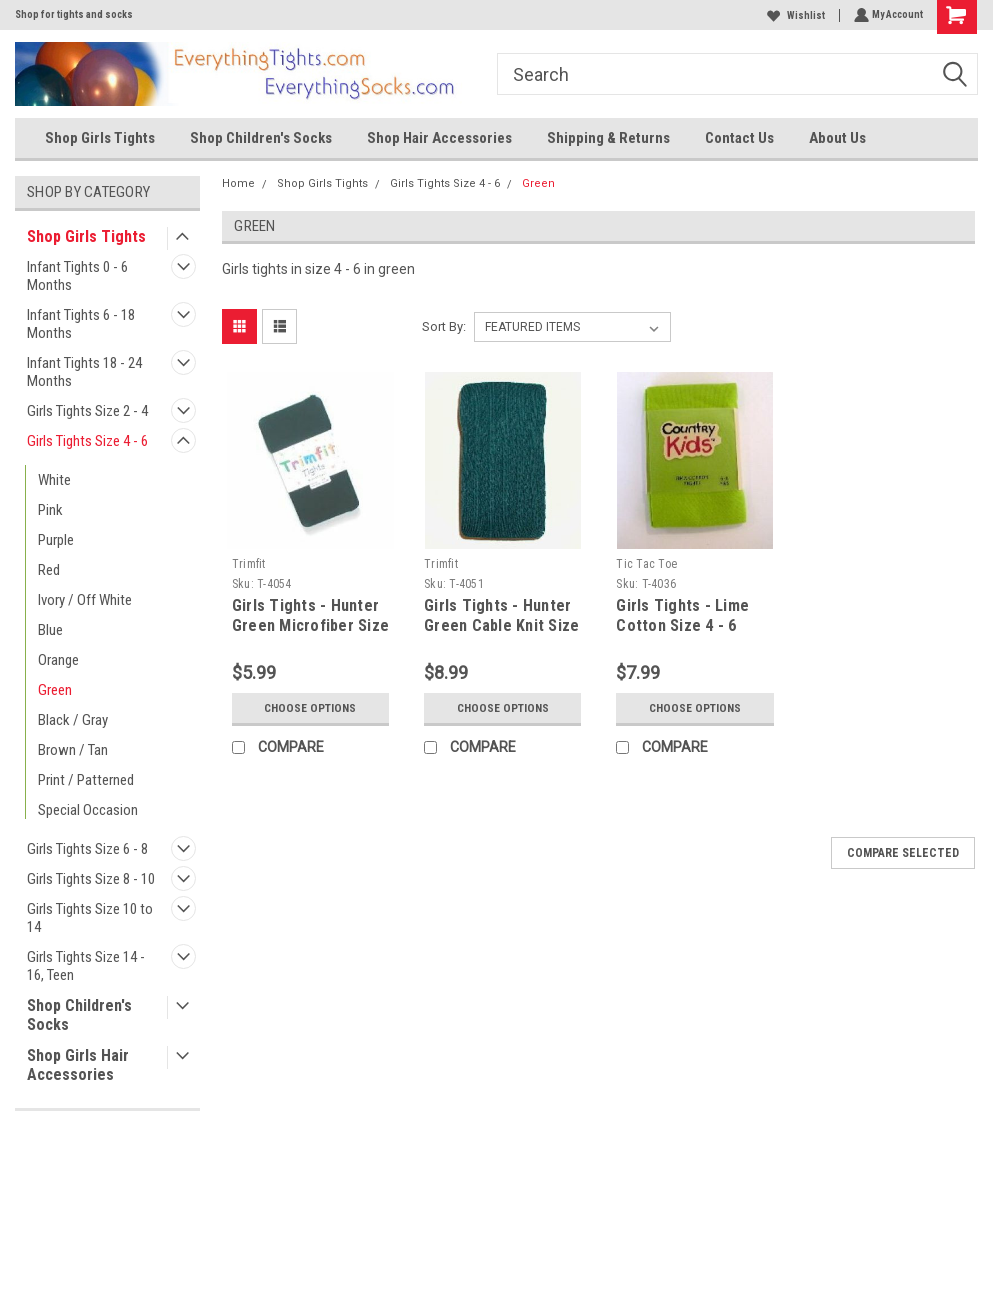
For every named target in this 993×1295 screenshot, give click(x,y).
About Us (837, 138)
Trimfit (249, 564)
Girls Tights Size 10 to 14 (90, 918)
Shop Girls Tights (100, 138)
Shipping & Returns (608, 138)
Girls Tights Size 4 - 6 (87, 441)
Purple (56, 540)
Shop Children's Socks (261, 138)
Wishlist (794, 15)
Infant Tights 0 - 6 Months (77, 276)
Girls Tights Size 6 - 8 (87, 849)
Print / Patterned (86, 780)
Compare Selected (903, 853)
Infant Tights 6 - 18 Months (81, 324)
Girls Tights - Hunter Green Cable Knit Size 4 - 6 (501, 625)
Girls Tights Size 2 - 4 (87, 411)
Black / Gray (73, 720)
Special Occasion (88, 810)
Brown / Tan (73, 750)
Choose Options (310, 708)
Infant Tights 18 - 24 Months (84, 372)
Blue (50, 630)
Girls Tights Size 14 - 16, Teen (86, 966)
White (54, 480)
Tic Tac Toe (646, 564)
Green (55, 690)
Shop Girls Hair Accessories (78, 1065)
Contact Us (739, 138)
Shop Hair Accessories (439, 138)
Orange (58, 660)
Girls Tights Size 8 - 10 (91, 879)
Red (49, 570)
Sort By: (444, 326)
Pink (50, 510)
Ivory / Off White (85, 600)
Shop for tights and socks (74, 14)
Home (238, 183)
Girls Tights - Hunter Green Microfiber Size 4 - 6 (310, 625)
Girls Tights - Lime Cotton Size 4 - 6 (682, 615)
